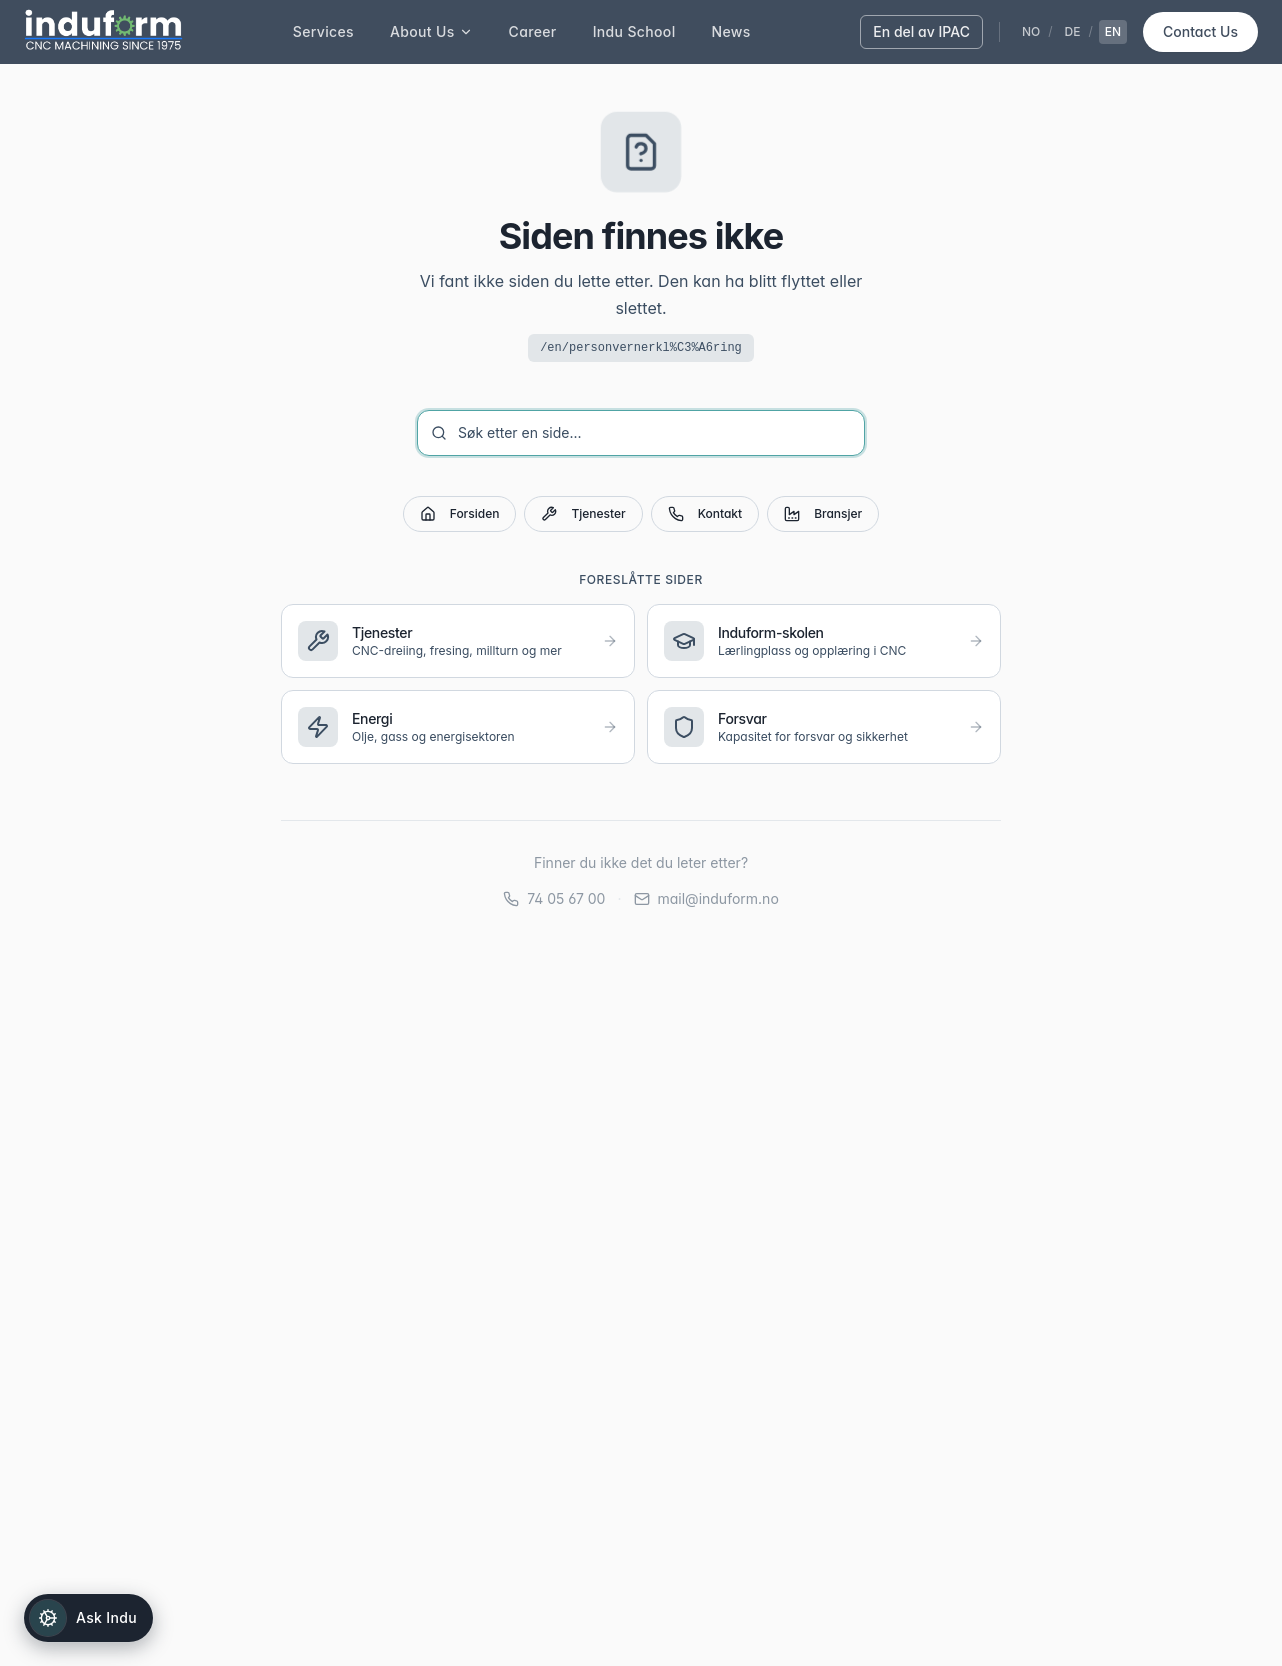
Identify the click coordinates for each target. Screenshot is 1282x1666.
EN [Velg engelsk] (1113, 31)
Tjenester (583, 514)
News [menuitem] (731, 31)
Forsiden (460, 514)
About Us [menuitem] (431, 31)
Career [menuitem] (533, 31)
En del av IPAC (921, 31)
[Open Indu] (88, 1618)
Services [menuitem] (323, 31)
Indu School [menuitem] (634, 31)
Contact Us (1200, 31)
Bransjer (823, 514)
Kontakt (705, 514)
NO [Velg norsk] (1031, 31)
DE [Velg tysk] (1073, 31)
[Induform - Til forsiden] (103, 32)
